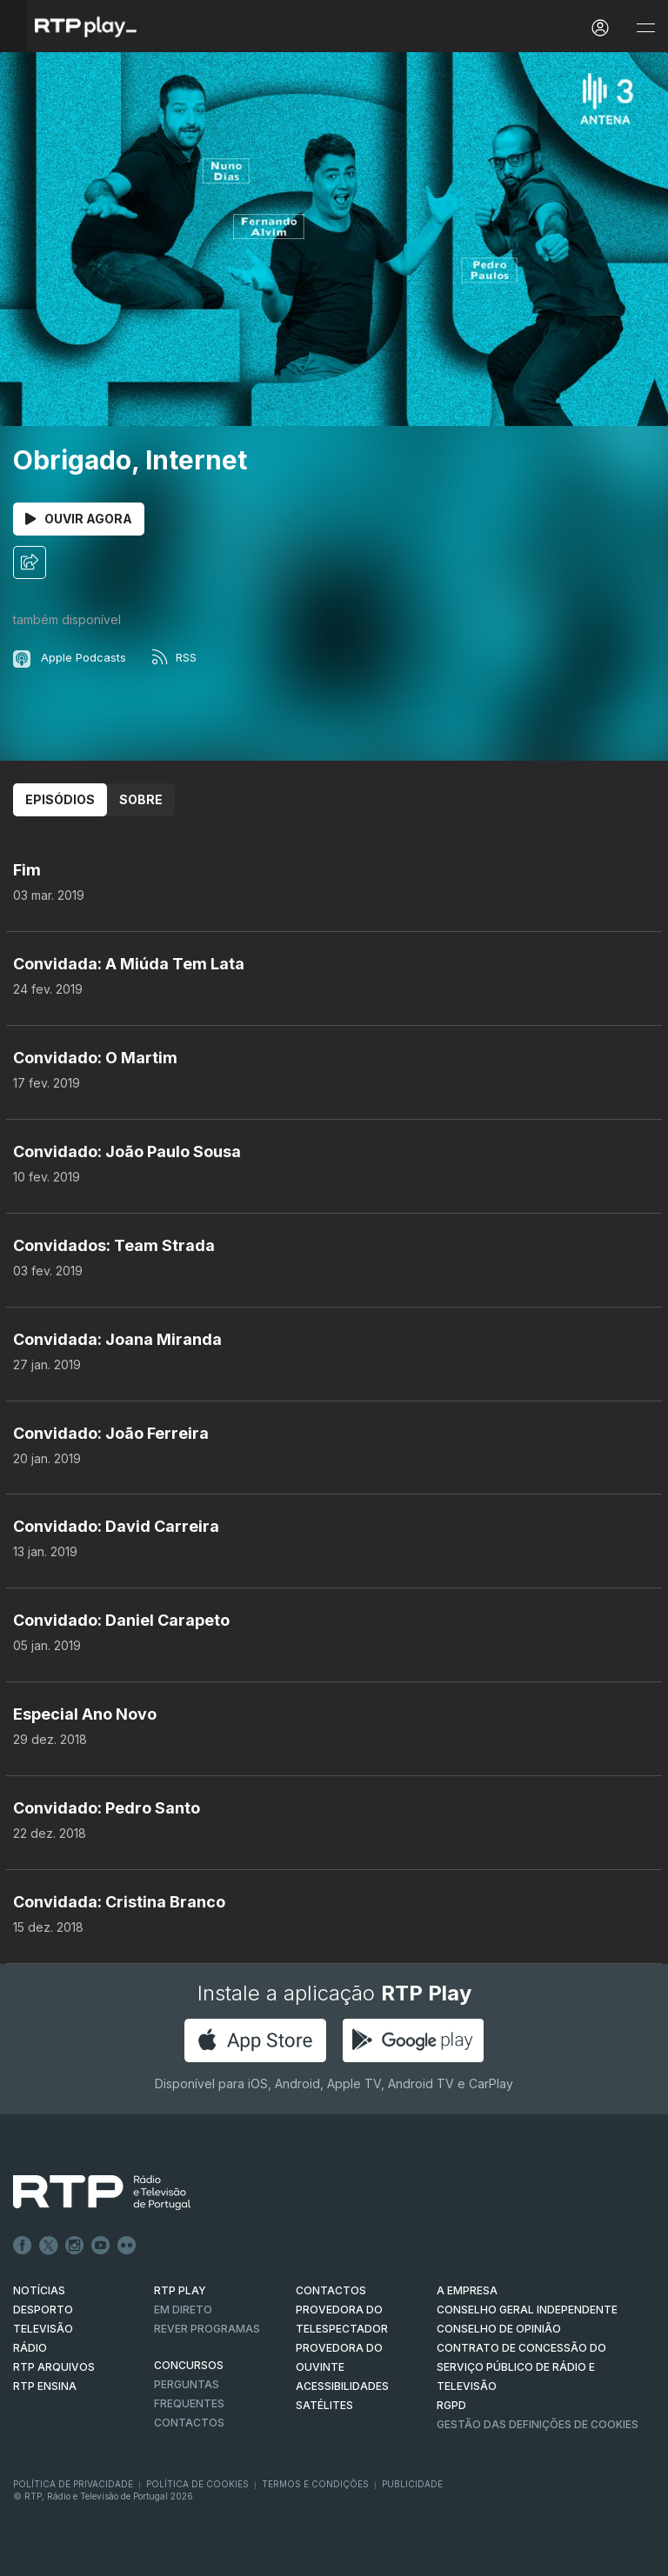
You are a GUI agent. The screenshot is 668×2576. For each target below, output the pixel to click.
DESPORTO (43, 2309)
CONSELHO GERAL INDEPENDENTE (527, 2309)
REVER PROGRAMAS (207, 2328)
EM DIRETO (183, 2309)
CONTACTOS (331, 2290)
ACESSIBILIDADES (342, 2386)
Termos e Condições (315, 2484)
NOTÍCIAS (39, 2290)
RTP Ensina (45, 2386)
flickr (127, 2245)
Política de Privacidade (73, 2484)
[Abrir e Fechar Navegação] (645, 28)
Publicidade (412, 2484)
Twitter (48, 2245)
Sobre (141, 799)
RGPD (451, 2405)
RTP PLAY (180, 2290)
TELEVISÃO (43, 2328)
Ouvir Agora (78, 518)
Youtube (100, 2245)
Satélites (324, 2405)
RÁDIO (30, 2347)
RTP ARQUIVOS (54, 2366)
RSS (174, 657)
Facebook (22, 2245)
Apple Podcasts (69, 657)
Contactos (189, 2422)
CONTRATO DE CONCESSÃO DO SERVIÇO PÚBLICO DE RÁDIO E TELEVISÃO (521, 2367)
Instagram (74, 2245)
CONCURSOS (189, 2365)
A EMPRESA (467, 2290)
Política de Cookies (197, 2484)
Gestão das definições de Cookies (537, 2424)
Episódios (60, 799)
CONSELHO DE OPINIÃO (499, 2328)
